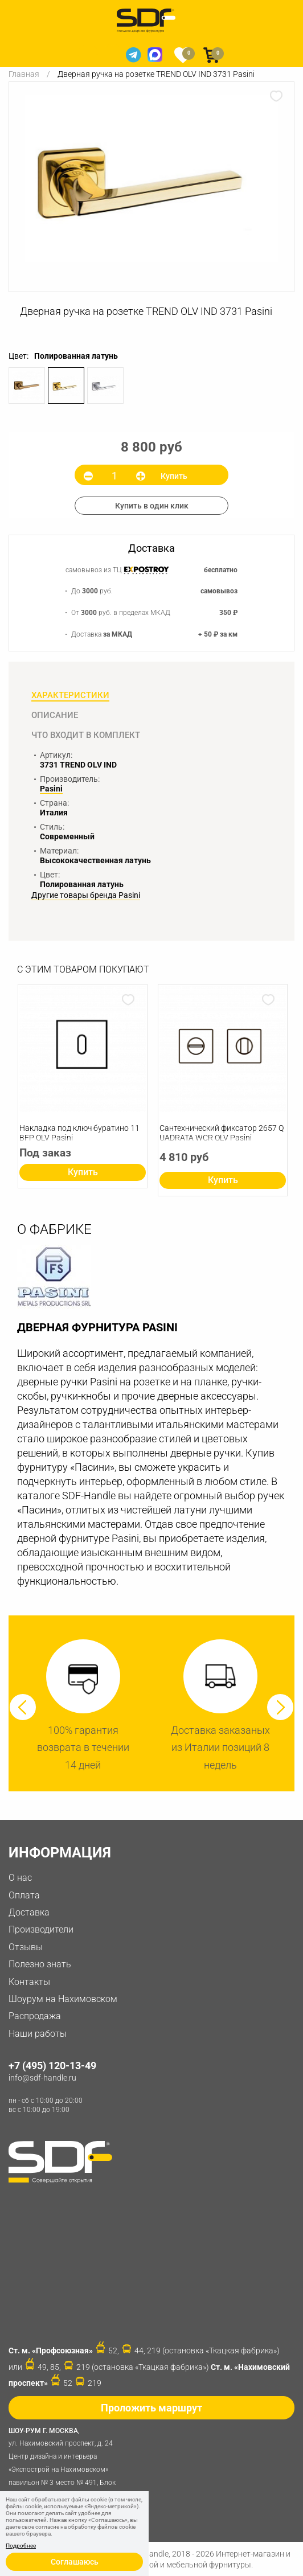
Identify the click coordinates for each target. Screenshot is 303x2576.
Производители (41, 1929)
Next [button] (280, 1707)
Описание (54, 715)
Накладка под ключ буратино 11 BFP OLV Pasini (79, 1132)
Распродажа (35, 2016)
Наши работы (38, 2033)
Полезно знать (40, 1964)
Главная (24, 74)
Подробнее (21, 2546)
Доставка (29, 1912)
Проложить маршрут (151, 2408)
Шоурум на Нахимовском (63, 1998)
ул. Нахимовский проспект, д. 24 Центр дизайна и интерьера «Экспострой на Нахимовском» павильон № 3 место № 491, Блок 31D (65, 2462)
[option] (151, 178)
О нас (20, 1877)
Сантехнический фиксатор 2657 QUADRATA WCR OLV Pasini (221, 1132)
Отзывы (26, 1947)
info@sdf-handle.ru (42, 2077)
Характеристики (70, 695)
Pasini (51, 788)
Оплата (24, 1895)
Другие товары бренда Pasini (85, 895)
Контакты (29, 1981)
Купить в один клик (152, 505)
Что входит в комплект (85, 735)
